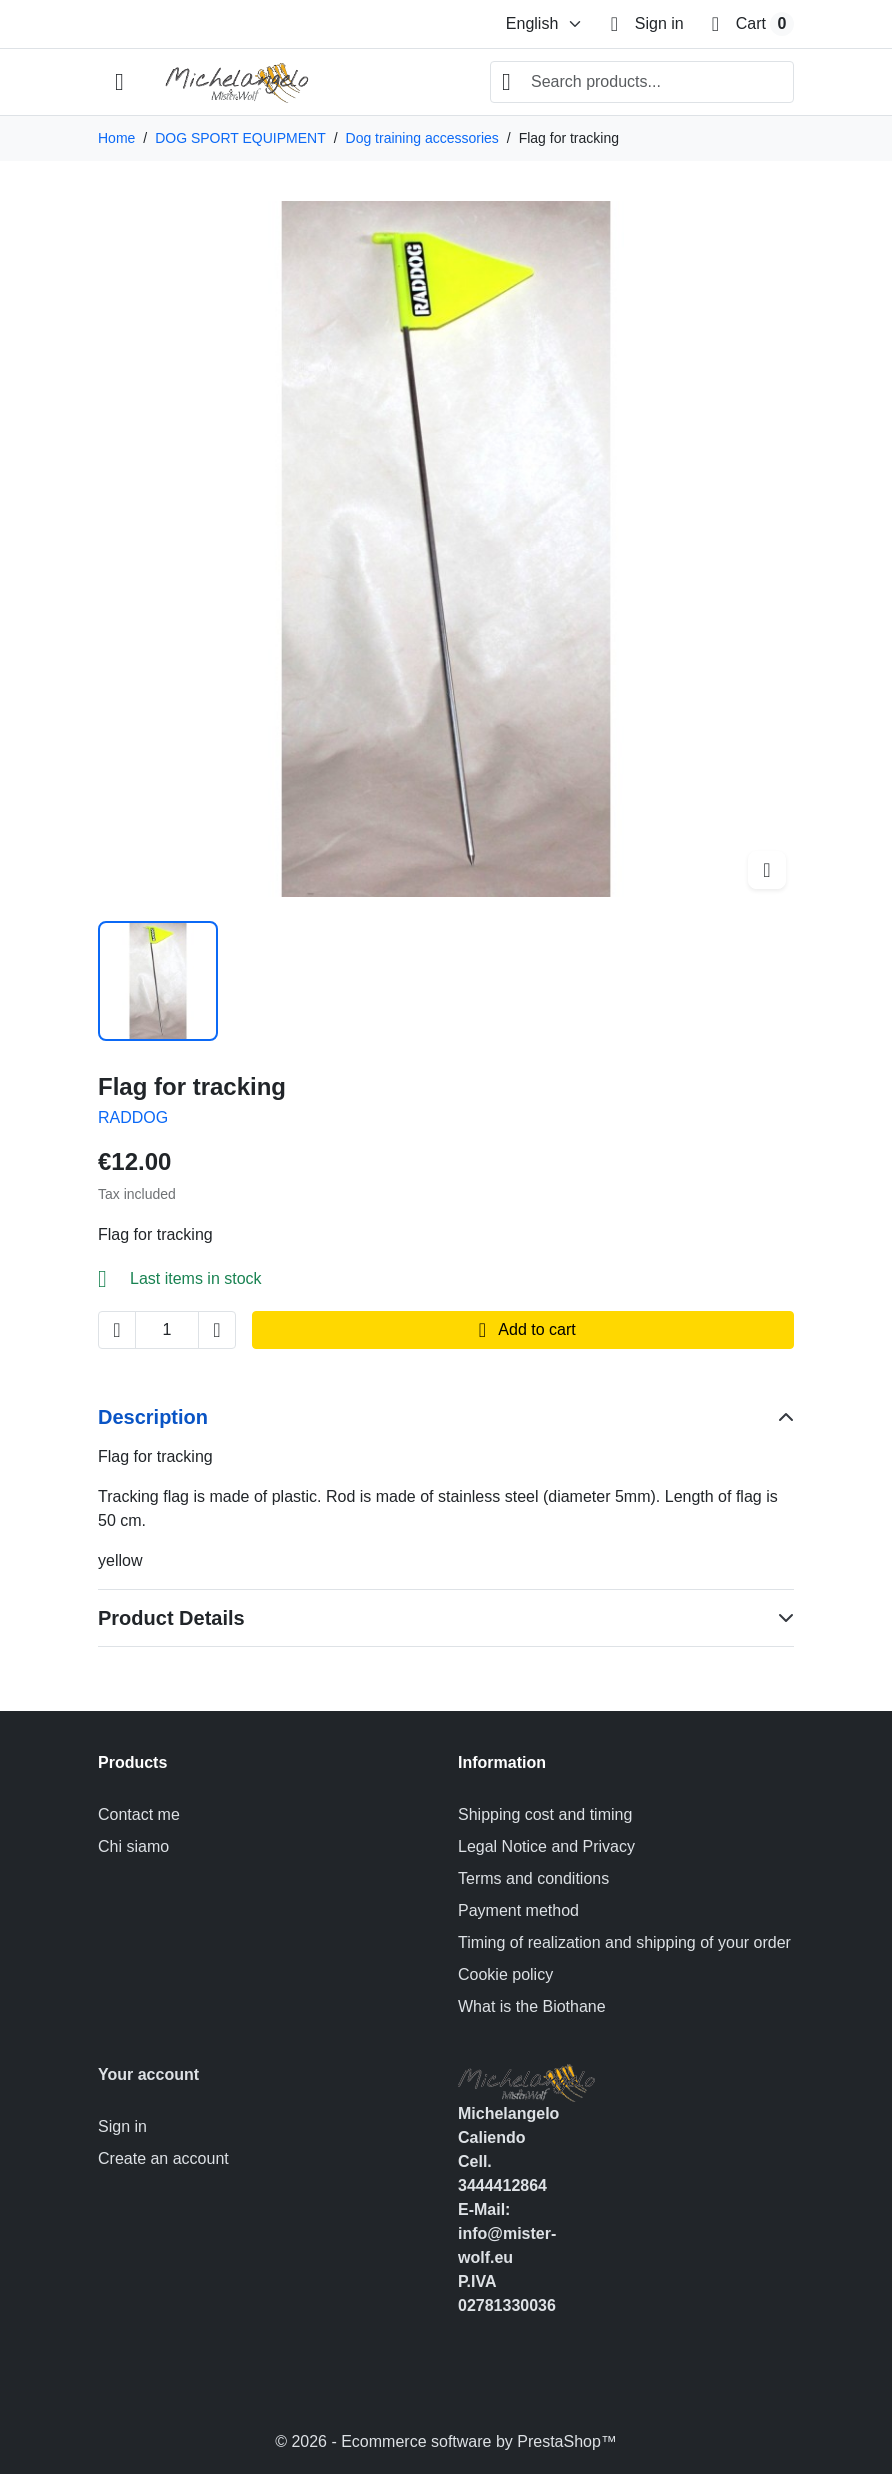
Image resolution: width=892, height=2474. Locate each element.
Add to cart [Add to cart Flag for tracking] (522, 1330)
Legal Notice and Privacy (546, 1846)
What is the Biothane (532, 2006)
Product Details (171, 1618)
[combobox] (642, 82)
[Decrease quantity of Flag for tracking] (117, 1330)
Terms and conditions (533, 1878)
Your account (148, 2074)
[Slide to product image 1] (158, 981)
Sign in (122, 2126)
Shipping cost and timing (545, 1814)
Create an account (163, 2158)
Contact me (139, 1814)
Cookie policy (505, 1974)
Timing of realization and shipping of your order (624, 1942)
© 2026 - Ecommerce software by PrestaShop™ (446, 2441)
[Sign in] (647, 24)
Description (153, 1417)
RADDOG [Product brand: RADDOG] (133, 1117)
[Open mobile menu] (119, 82)
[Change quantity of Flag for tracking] (167, 1330)
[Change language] (544, 24)
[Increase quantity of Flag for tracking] (217, 1330)
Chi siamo (133, 1846)
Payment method (518, 1910)
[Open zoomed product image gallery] (767, 870)
